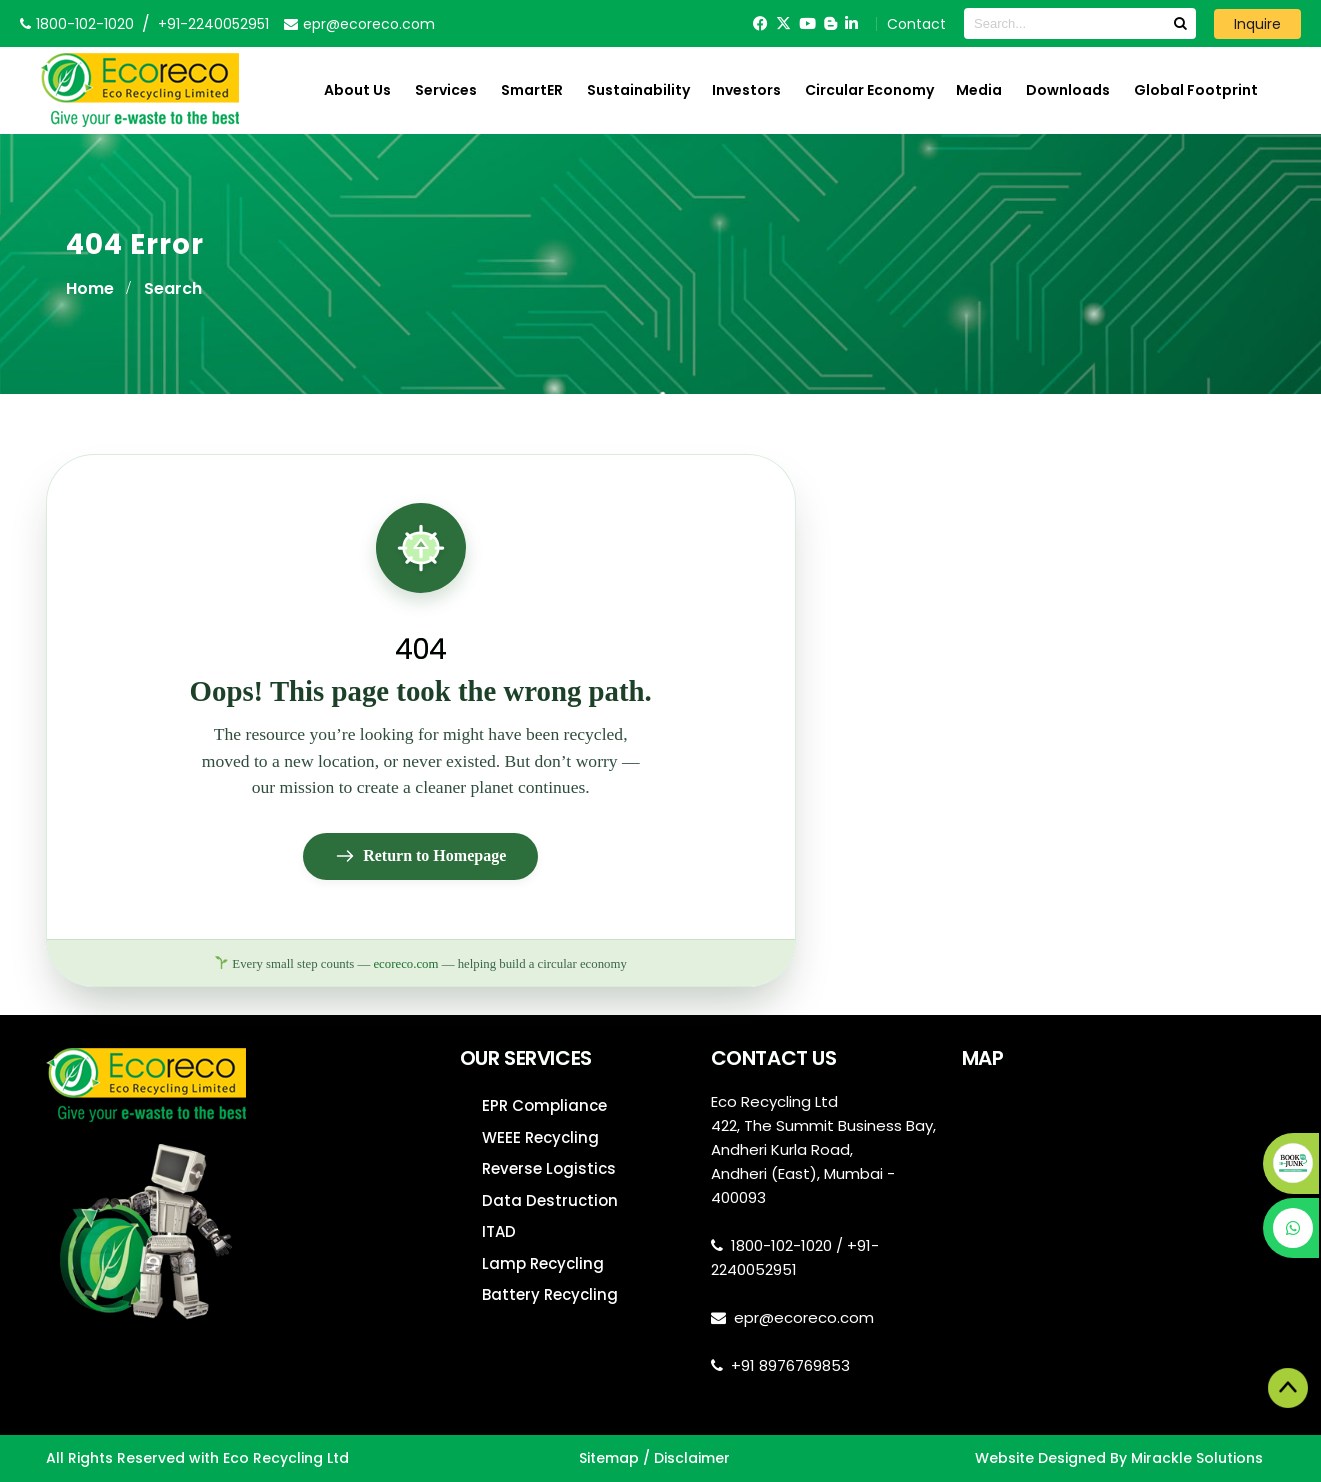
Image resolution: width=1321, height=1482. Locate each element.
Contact (916, 24)
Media (979, 90)
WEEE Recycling (540, 1137)
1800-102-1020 (781, 1245)
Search (173, 288)
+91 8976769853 (790, 1365)
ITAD (499, 1231)
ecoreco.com (405, 964)
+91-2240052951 (213, 24)
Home (90, 288)
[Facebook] (760, 23)
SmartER (532, 90)
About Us (357, 90)
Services (446, 90)
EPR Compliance (544, 1105)
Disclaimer (692, 1458)
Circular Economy (869, 90)
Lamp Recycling (543, 1263)
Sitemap (609, 1458)
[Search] (1180, 23)
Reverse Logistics (549, 1168)
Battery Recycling (550, 1294)
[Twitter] (783, 23)
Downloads (1068, 90)
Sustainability (638, 90)
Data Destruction (550, 1200)
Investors (746, 90)
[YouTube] (807, 23)
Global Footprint (1196, 90)
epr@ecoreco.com (804, 1317)
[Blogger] (830, 23)
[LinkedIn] (851, 23)
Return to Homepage (420, 856)
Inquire (1257, 24)
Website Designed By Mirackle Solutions (1119, 1458)
